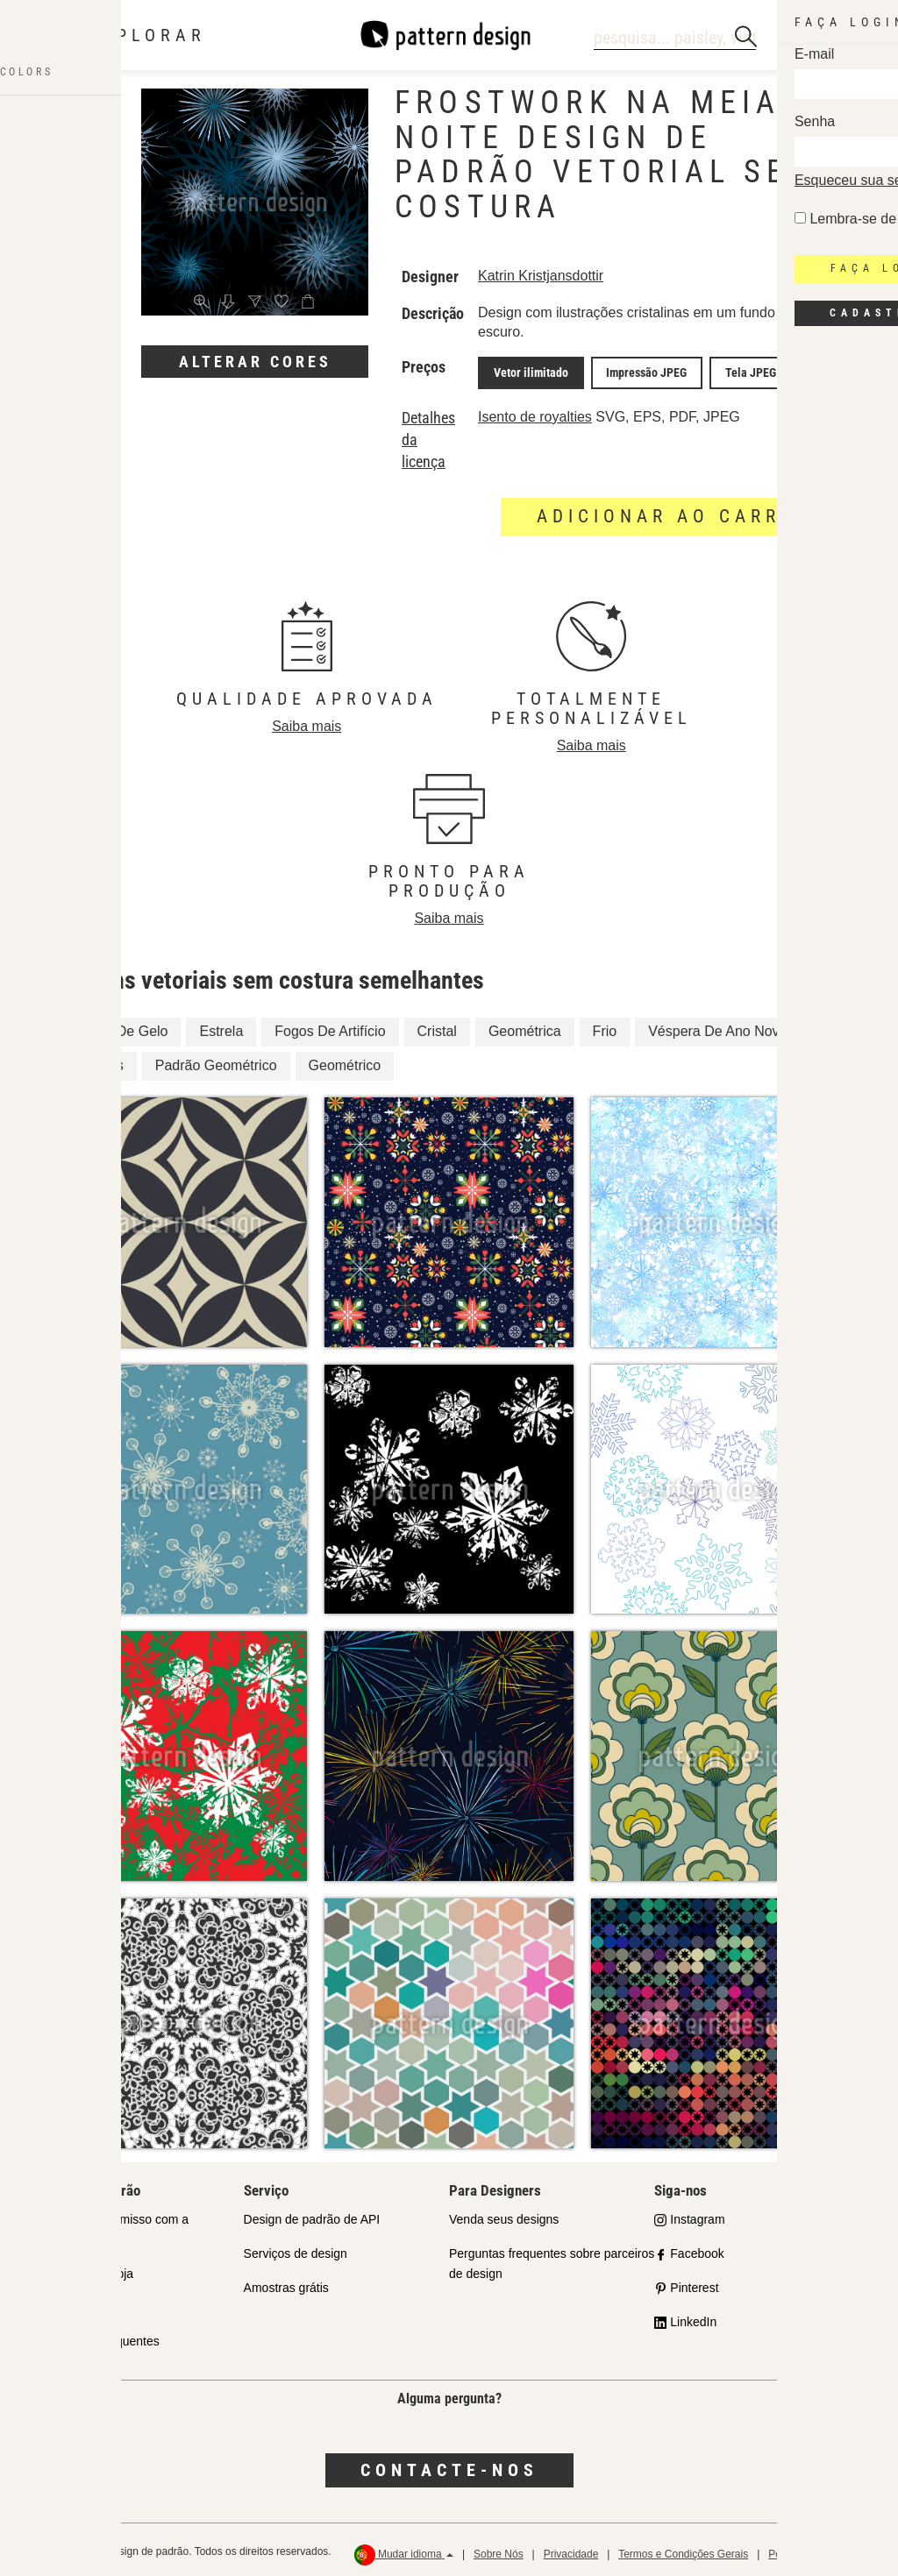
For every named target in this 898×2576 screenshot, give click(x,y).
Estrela (221, 1027)
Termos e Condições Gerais (683, 2550)
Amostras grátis (286, 2283)
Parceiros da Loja (85, 2269)
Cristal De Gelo (120, 1027)
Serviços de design (295, 2249)
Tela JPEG (725, 371)
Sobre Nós (499, 2550)
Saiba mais (306, 721)
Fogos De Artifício (329, 1027)
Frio (605, 1027)
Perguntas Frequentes (99, 2338)
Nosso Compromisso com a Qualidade (113, 2225)
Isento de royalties (535, 412)
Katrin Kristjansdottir (540, 275)
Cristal (437, 1027)
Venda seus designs (504, 2215)
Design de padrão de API (312, 2215)
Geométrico (345, 1061)
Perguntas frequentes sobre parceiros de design (551, 2259)
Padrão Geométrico (216, 1061)
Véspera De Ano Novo (717, 1027)
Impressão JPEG (631, 371)
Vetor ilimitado (525, 371)
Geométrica (524, 1027)
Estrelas (98, 1061)
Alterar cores (255, 361)
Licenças (62, 2303)
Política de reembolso (818, 2550)
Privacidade (571, 2550)
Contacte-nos (449, 2465)
